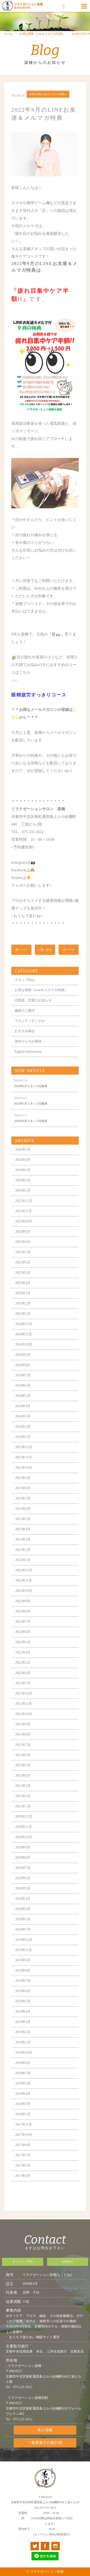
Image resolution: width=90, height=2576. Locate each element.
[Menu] (84, 6)
